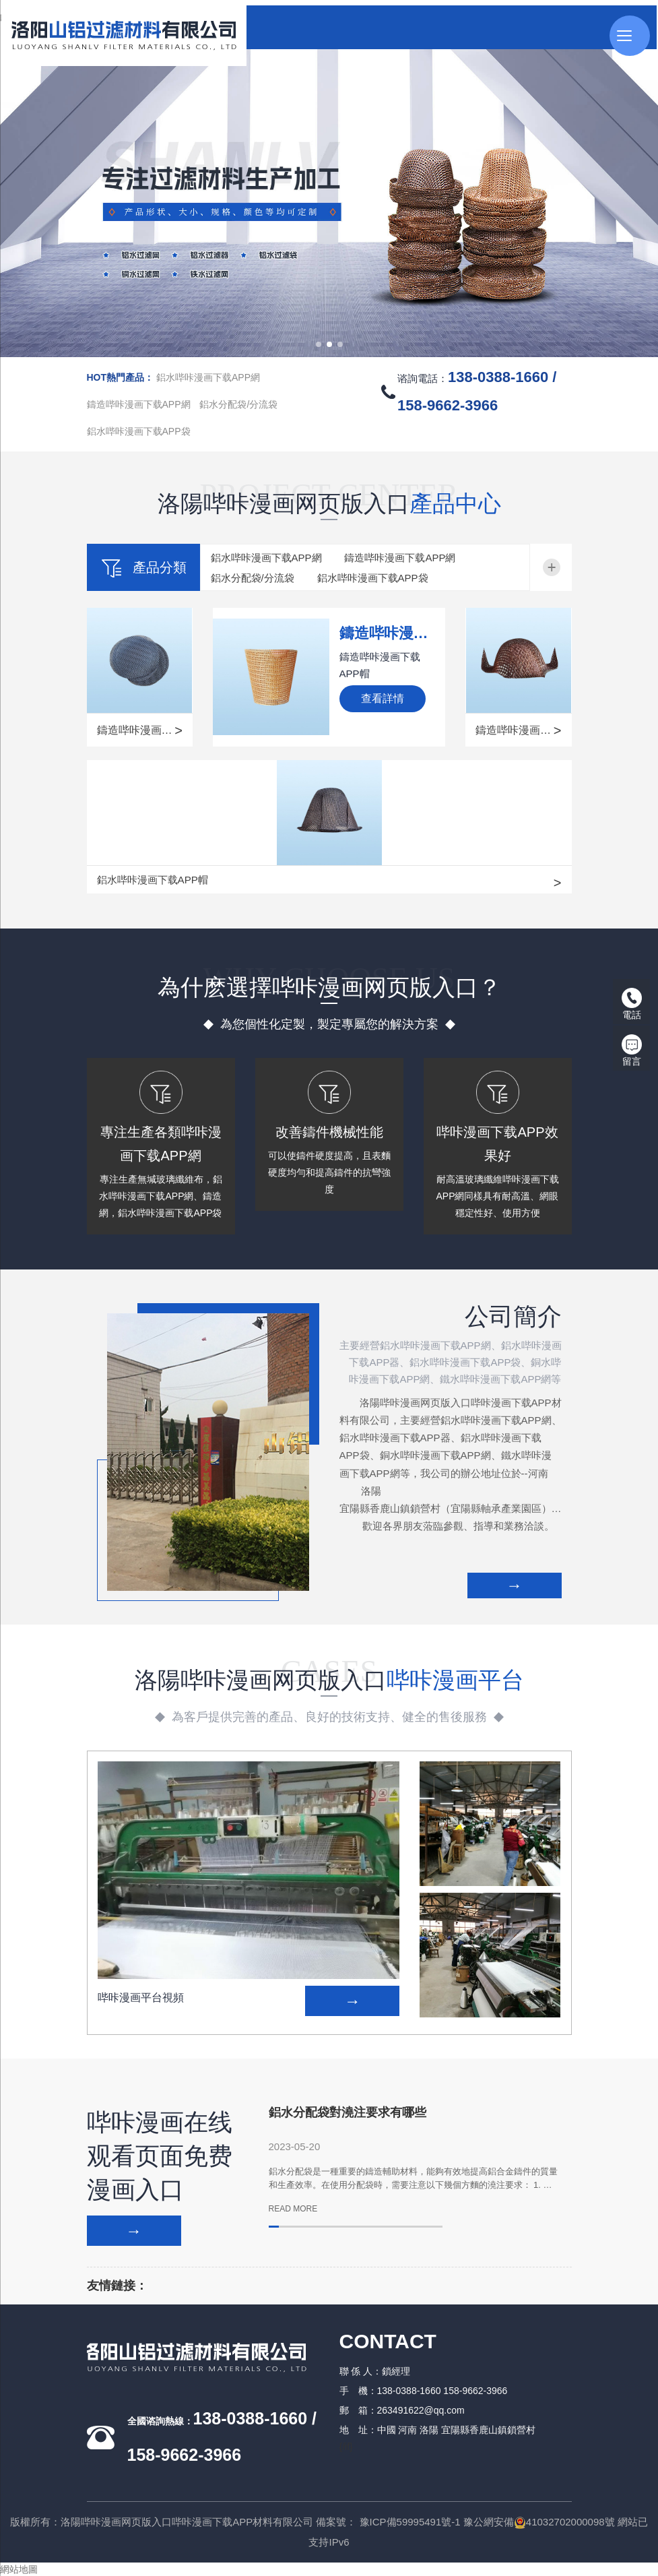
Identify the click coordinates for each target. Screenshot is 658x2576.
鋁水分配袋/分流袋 (238, 404)
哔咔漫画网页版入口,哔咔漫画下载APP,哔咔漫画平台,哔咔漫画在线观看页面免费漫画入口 (187, 18)
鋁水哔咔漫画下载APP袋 (139, 431)
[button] (318, 344)
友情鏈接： (117, 2285)
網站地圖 (19, 2569)
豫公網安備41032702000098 (534, 2521)
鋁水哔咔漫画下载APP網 (208, 377)
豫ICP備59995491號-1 (410, 2521)
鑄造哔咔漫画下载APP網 (139, 404)
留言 (632, 1050)
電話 (632, 1004)
